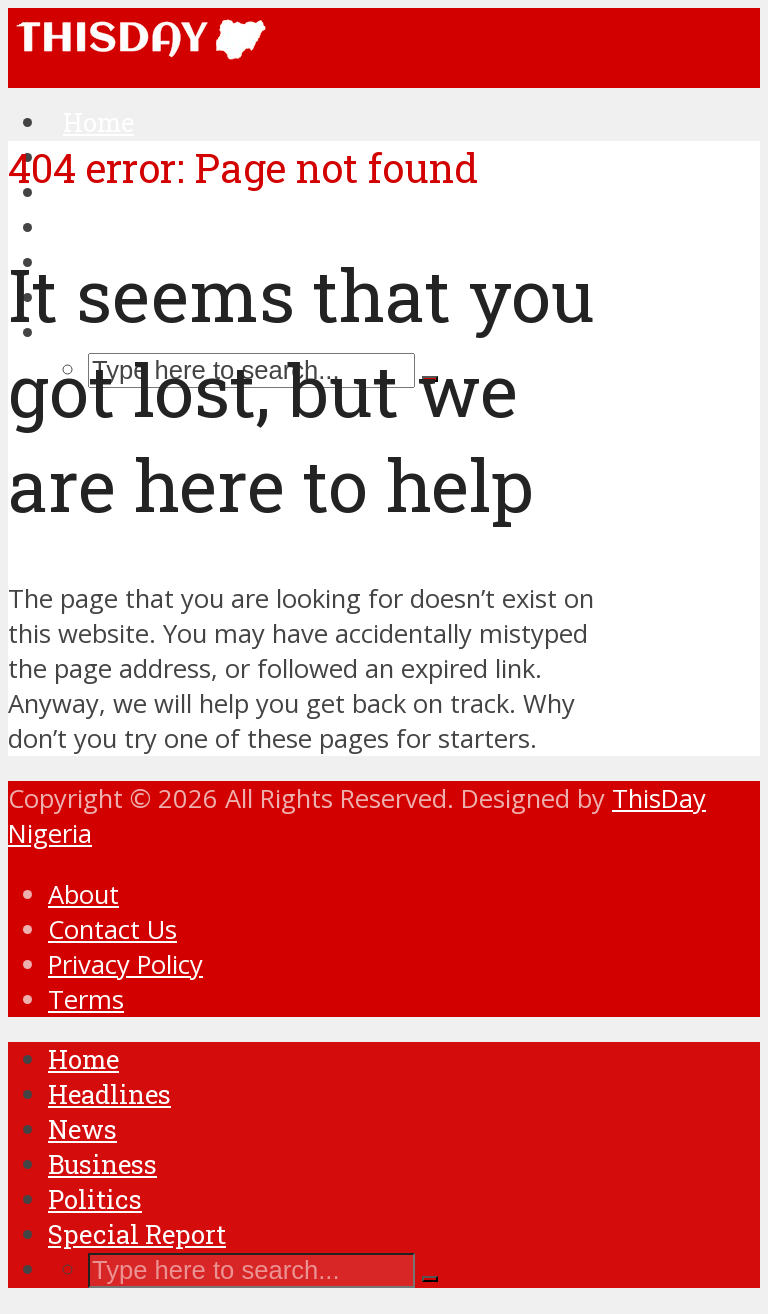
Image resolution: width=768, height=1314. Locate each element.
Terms (86, 999)
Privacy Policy (125, 964)
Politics (95, 1199)
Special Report (137, 1234)
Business (102, 1164)
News (82, 1129)
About (83, 894)
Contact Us (112, 929)
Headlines (109, 1094)
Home (83, 1059)
